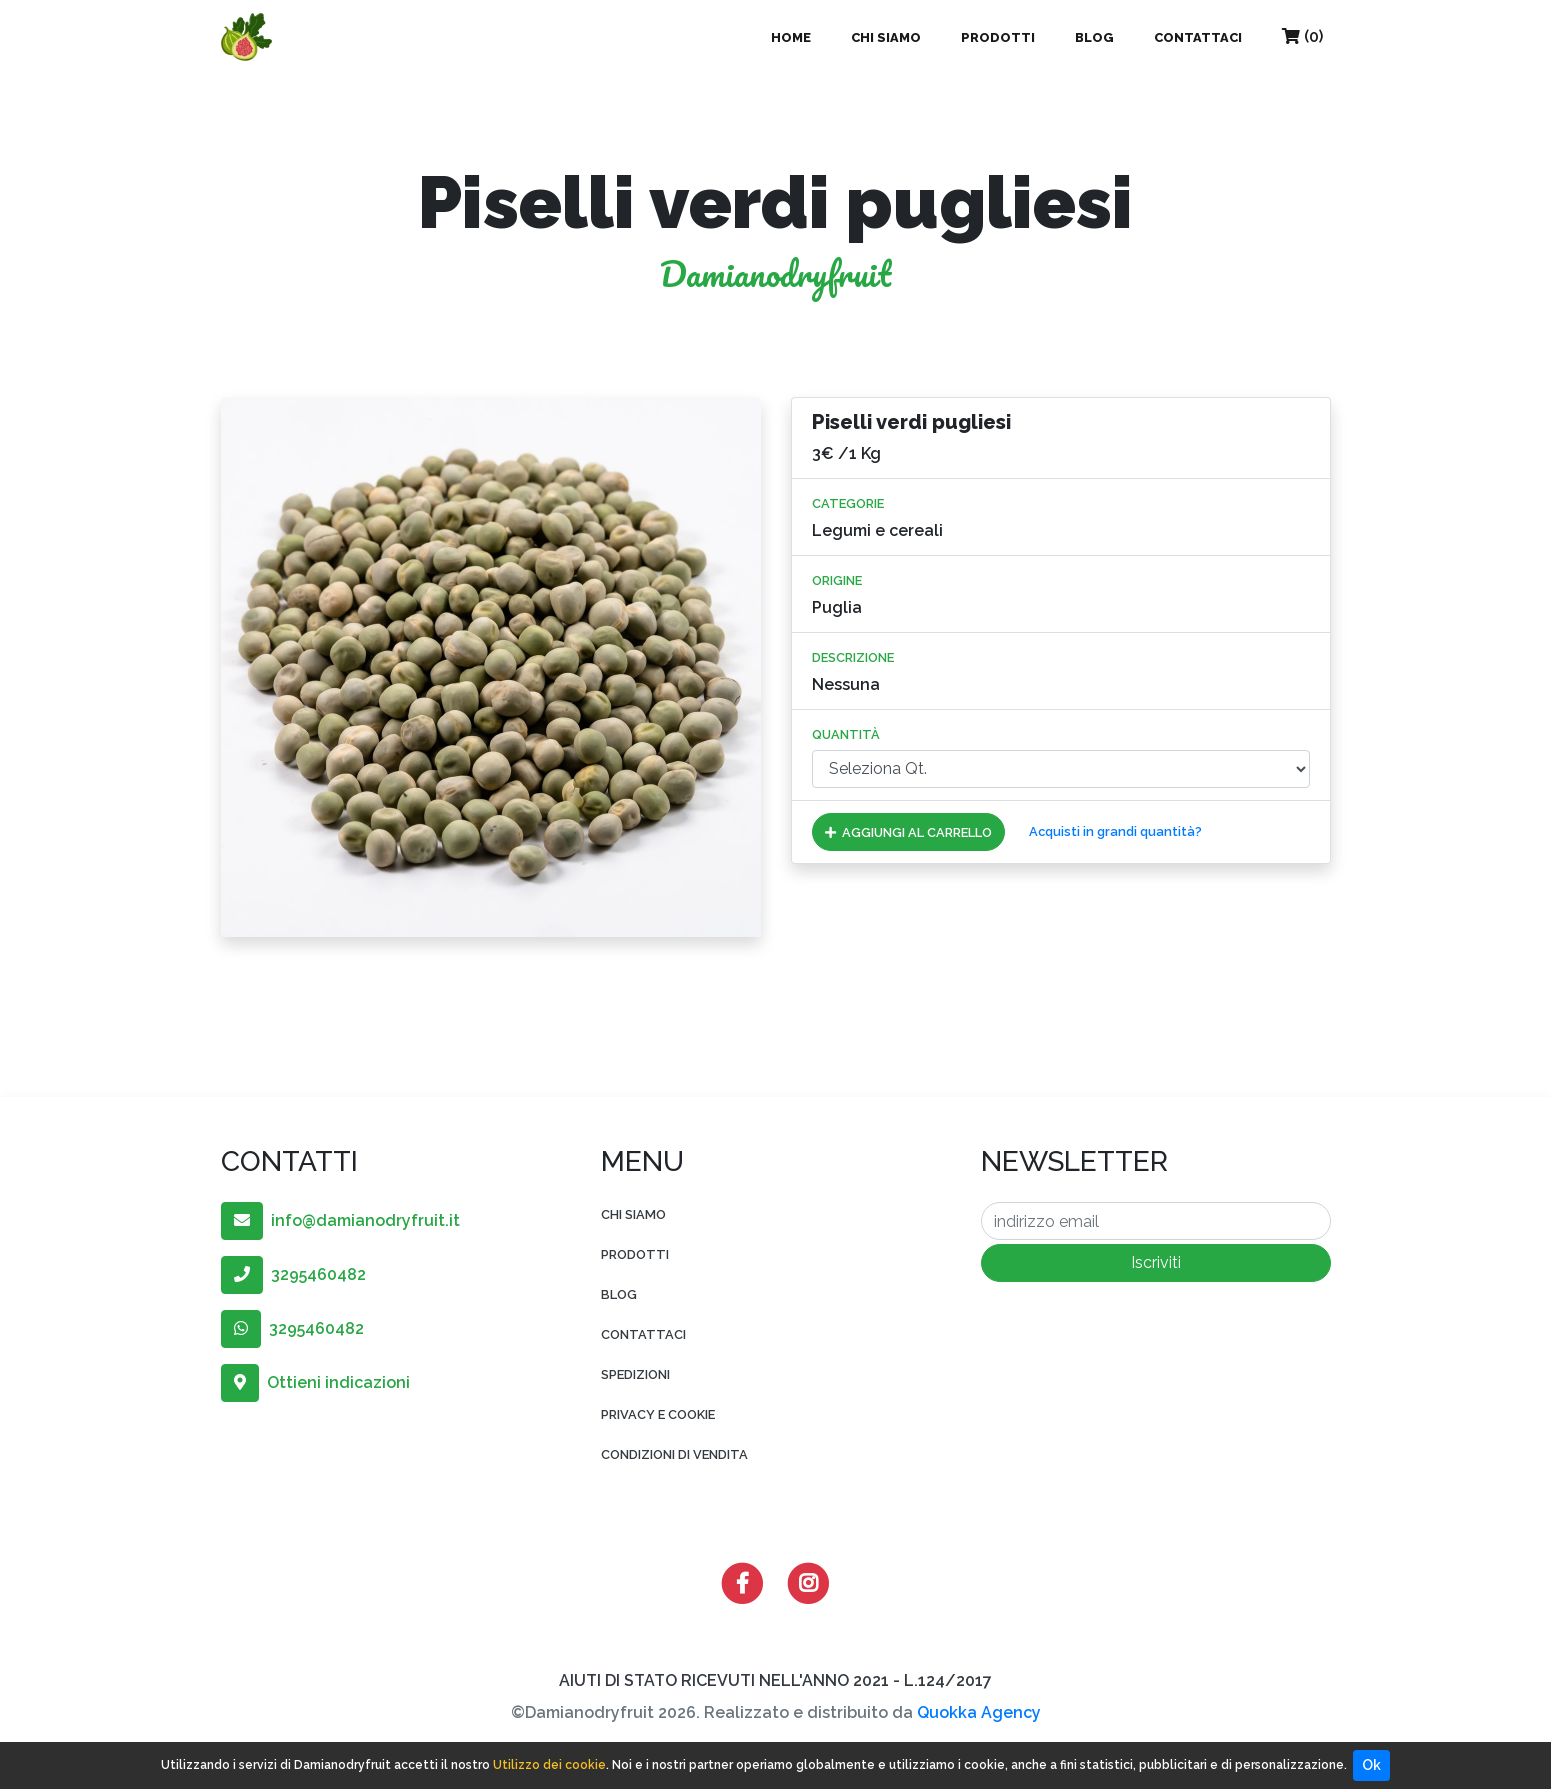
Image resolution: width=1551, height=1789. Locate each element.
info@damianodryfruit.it (340, 1220)
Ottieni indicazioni (315, 1382)
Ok (1371, 1765)
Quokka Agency (979, 1712)
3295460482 (293, 1274)
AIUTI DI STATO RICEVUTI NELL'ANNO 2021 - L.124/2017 (775, 1680)
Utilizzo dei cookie (549, 1765)
